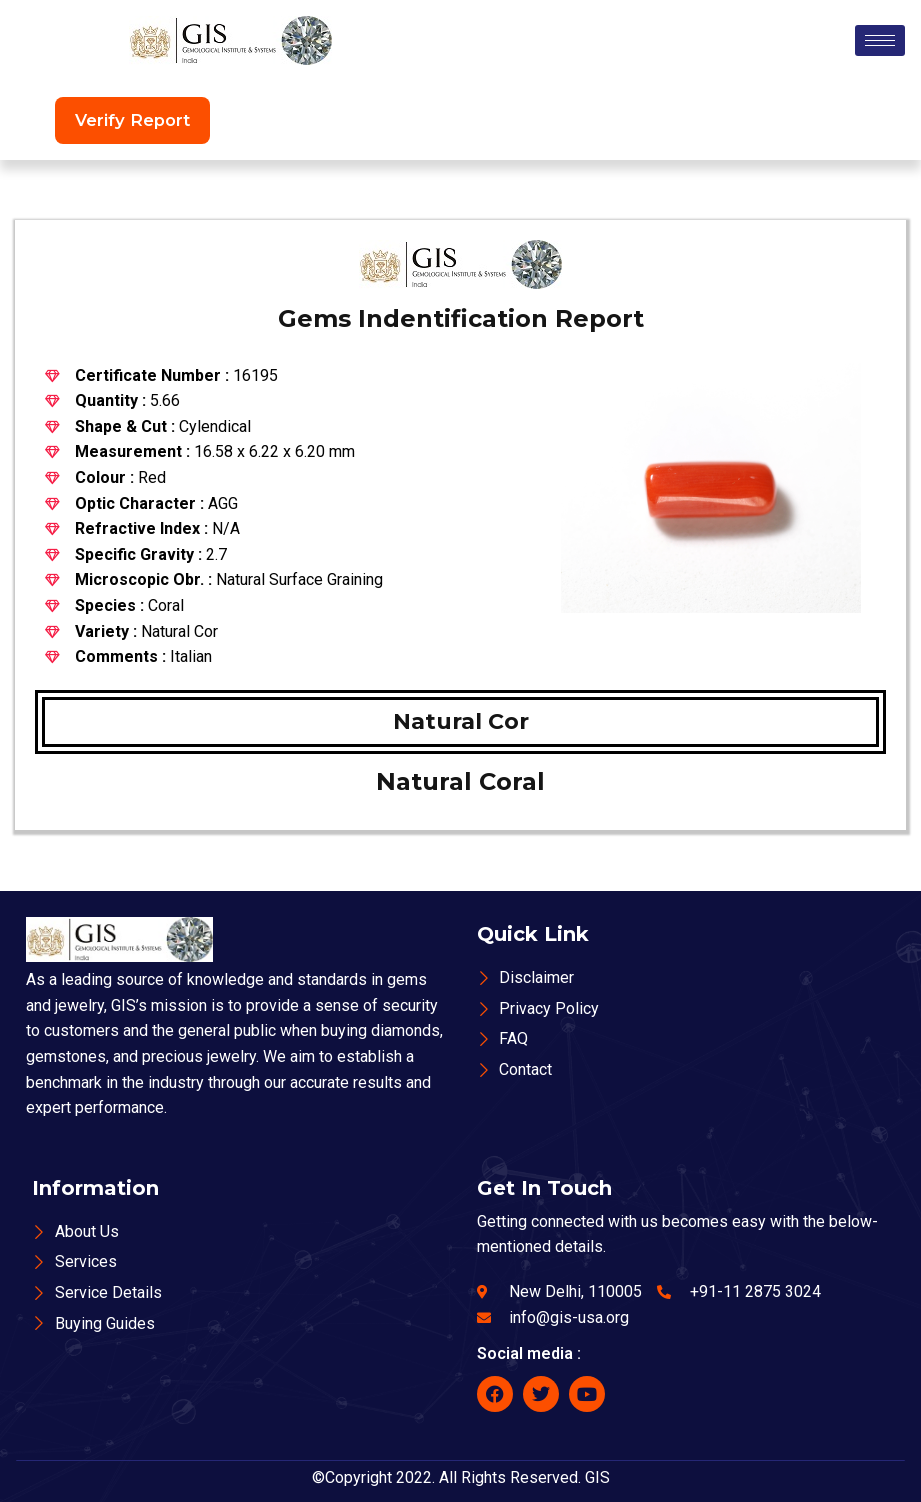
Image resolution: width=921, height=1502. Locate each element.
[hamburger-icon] (880, 40)
